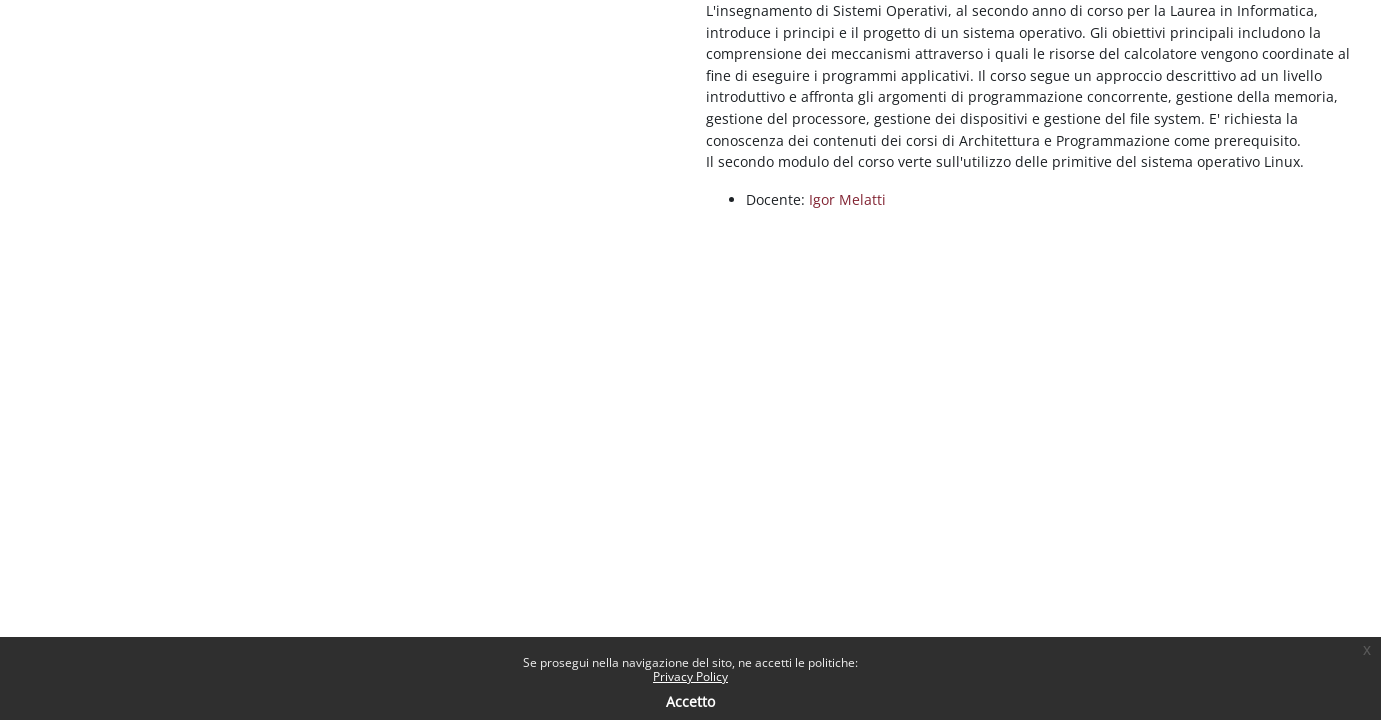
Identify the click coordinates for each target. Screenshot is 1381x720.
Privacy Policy (690, 676)
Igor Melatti (847, 199)
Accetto (690, 701)
